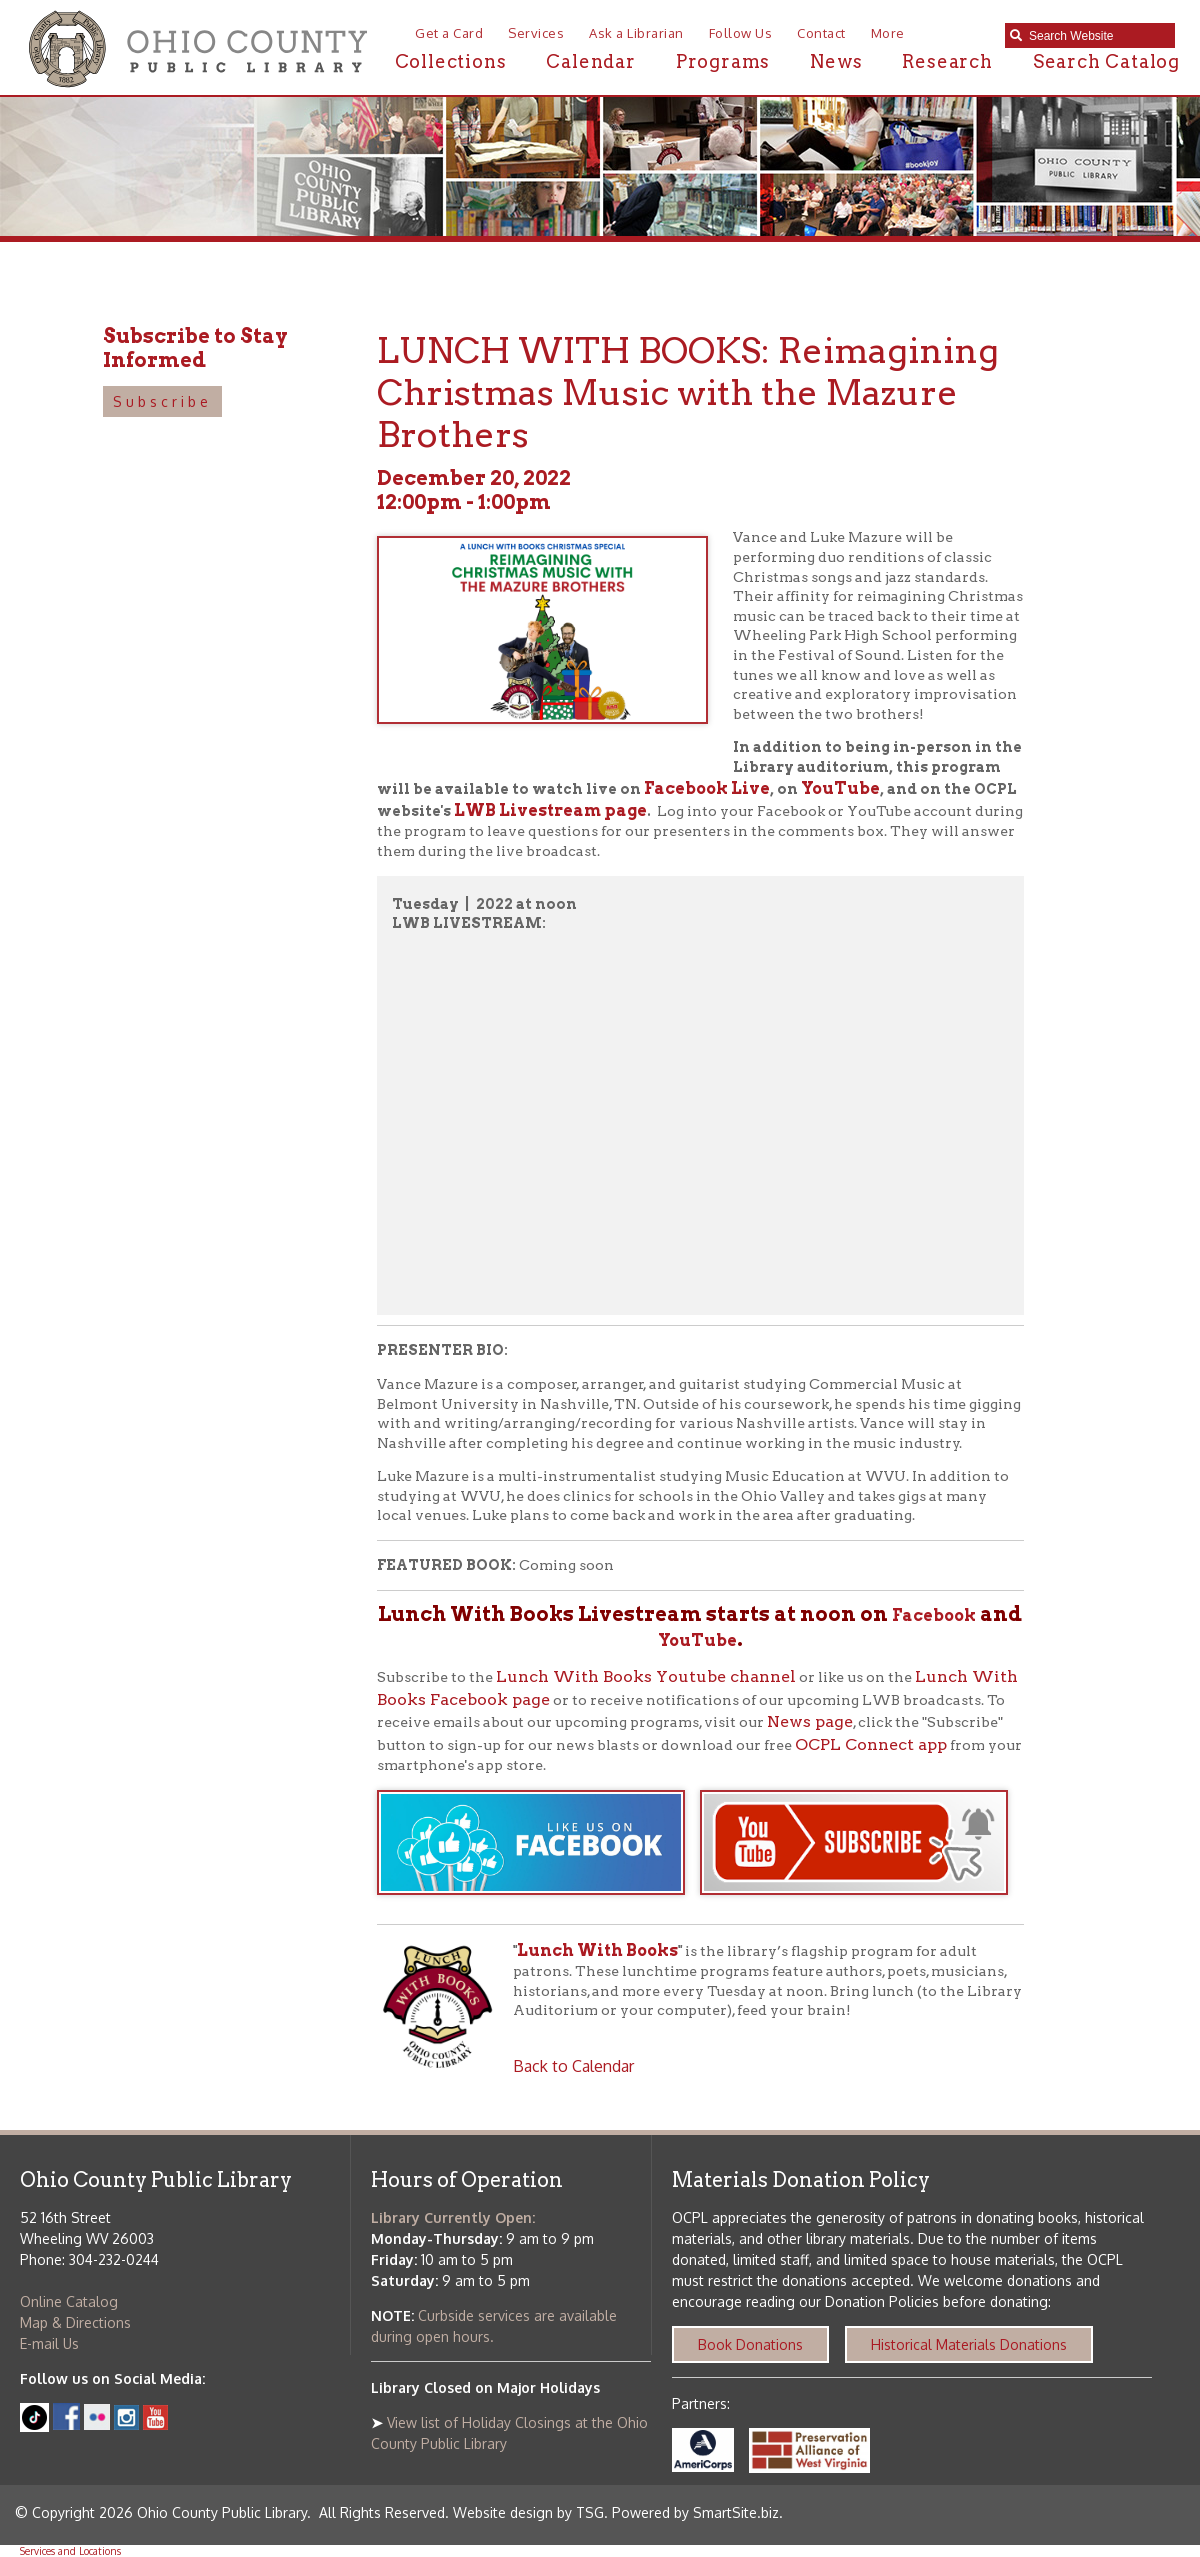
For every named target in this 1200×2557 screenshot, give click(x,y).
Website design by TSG (528, 2512)
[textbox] (1097, 36)
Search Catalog (1106, 61)
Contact (821, 33)
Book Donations (750, 2344)
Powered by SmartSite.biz (695, 2512)
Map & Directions (75, 2322)
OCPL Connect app (871, 1744)
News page (810, 1721)
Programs (723, 61)
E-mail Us (49, 2343)
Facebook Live (707, 788)
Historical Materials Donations (969, 2344)
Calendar (590, 61)
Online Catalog (69, 2301)
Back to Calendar (573, 2066)
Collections (451, 61)
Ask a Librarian (636, 33)
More (888, 33)
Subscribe (162, 401)
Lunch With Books (597, 1950)
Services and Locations (70, 2551)
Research (947, 61)
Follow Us (741, 33)
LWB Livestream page (550, 810)
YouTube (840, 788)
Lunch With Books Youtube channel (646, 1676)
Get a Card (449, 33)
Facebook (934, 1615)
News (836, 61)
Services (536, 33)
